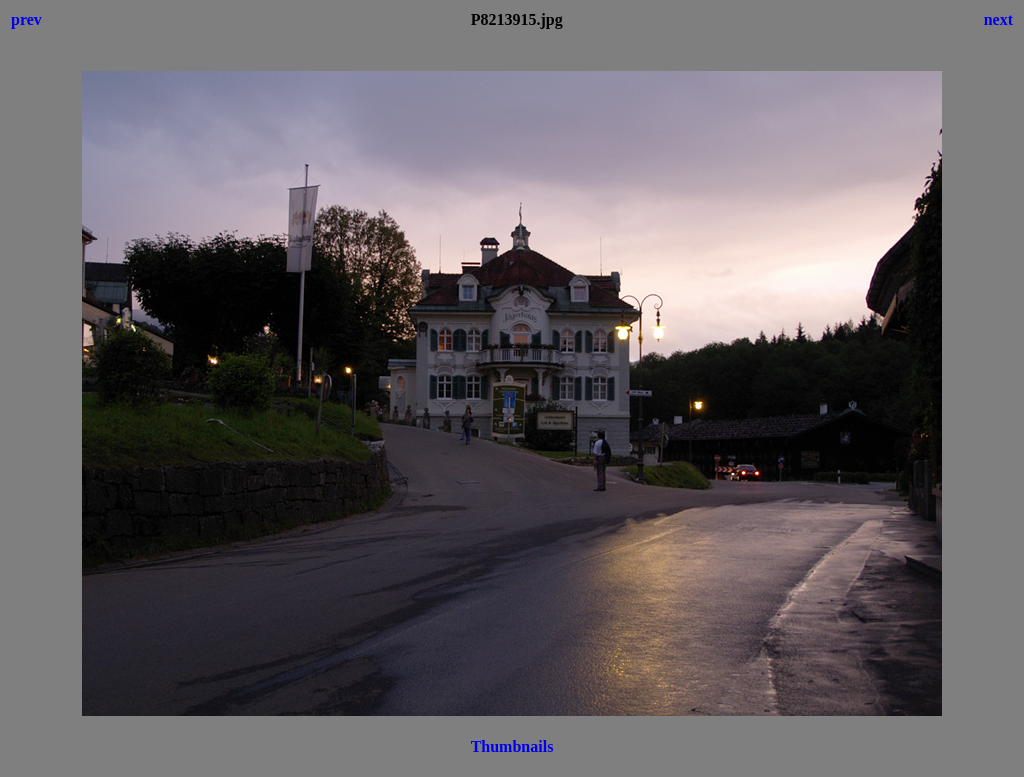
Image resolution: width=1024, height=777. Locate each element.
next (998, 19)
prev (26, 19)
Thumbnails (512, 746)
